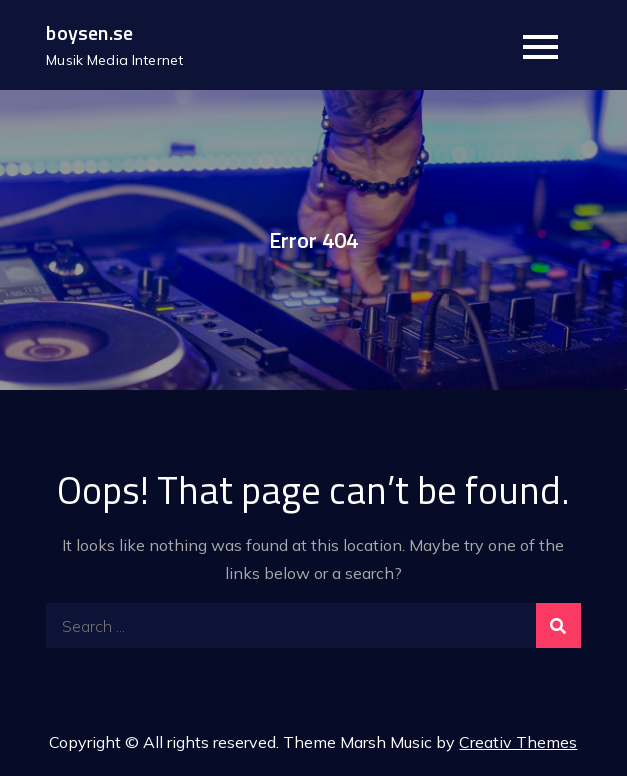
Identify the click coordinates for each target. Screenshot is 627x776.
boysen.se (89, 32)
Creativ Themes (518, 742)
